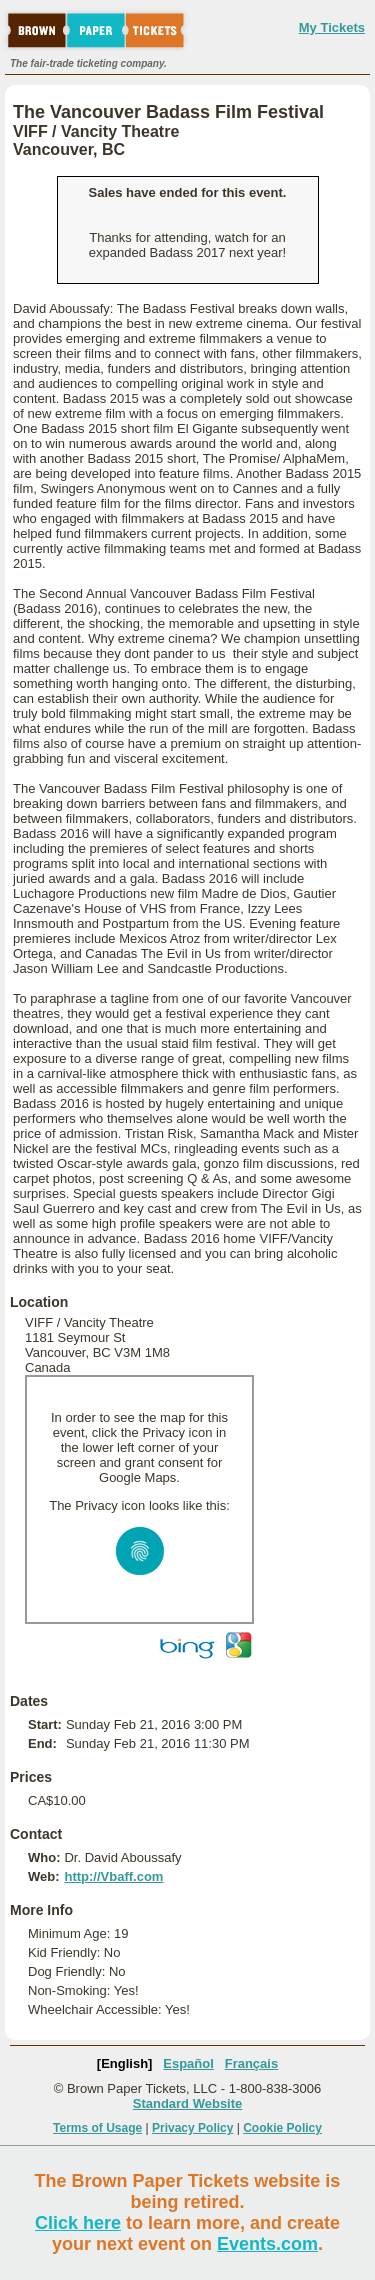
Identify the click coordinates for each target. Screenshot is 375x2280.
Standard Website (188, 2103)
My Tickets (332, 27)
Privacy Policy (192, 2128)
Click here (78, 2223)
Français (251, 2063)
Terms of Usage (97, 2128)
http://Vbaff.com (113, 1876)
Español (188, 2063)
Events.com (267, 2244)
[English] (125, 2063)
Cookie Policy (282, 2128)
